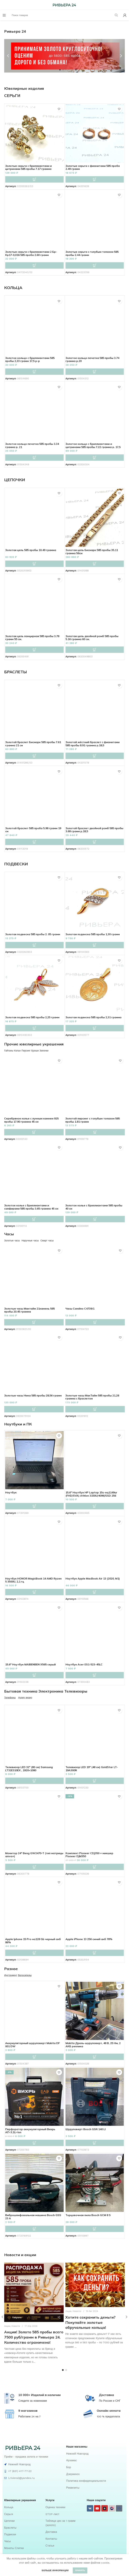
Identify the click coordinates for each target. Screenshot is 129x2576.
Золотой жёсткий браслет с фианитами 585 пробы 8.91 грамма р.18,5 (93, 743)
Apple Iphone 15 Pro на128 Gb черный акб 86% (33, 1940)
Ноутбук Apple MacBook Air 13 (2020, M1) (93, 1578)
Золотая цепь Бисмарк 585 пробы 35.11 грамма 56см (93, 551)
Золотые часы (12, 1240)
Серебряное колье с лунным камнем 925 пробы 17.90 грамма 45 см (31, 1120)
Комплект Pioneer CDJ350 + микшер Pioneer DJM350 (90, 1854)
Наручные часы (30, 1240)
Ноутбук (11, 1492)
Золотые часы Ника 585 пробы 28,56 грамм (33, 1395)
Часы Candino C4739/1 (80, 1308)
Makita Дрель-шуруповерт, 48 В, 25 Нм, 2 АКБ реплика (94, 2044)
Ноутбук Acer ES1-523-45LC (85, 1664)
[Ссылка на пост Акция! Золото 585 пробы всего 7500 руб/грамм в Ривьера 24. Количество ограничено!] (34, 2292)
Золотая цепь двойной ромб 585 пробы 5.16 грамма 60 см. (93, 637)
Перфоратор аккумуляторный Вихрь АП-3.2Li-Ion (30, 2130)
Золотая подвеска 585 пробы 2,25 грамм (33, 1017)
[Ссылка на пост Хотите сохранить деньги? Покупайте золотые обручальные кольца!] (95, 2292)
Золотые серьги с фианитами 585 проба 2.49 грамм (93, 167)
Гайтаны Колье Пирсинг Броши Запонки (26, 1050)
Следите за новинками (32, 2400)
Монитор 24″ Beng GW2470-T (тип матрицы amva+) (28, 1854)
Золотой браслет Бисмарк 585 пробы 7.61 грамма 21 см (34, 743)
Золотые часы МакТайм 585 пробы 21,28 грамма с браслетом (93, 1397)
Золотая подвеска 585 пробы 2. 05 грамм (33, 934)
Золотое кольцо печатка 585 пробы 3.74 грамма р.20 (93, 359)
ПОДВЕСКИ (16, 863)
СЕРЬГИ (12, 95)
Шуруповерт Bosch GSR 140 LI (86, 2129)
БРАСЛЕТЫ (15, 671)
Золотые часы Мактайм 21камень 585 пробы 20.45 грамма (30, 1310)
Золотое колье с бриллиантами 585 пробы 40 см (94, 1207)
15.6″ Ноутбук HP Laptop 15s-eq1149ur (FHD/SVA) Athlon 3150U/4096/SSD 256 (92, 1494)
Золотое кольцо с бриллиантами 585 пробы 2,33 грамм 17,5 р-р (30, 359)
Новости (15, 2326)
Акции (7, 2326)
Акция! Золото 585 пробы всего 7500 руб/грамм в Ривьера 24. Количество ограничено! (33, 2337)
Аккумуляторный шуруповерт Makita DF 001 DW (32, 2044)
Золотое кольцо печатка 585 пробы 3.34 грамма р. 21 (33, 445)
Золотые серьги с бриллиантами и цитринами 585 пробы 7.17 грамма (29, 167)
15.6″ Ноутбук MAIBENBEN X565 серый (31, 1664)
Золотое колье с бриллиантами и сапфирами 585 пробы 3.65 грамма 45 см (32, 1207)
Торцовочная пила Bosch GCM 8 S (89, 2215)
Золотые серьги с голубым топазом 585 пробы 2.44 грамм (93, 253)
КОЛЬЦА (13, 287)
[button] (8, 56)
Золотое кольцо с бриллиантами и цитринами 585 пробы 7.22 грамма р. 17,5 (94, 445)
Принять (80, 2570)
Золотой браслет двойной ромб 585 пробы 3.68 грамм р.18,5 (90, 830)
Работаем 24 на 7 (19, 2416)
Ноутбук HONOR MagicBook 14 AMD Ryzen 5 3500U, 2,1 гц (33, 1580)
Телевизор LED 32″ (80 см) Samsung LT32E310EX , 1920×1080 (29, 1768)
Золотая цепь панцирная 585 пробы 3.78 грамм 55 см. (33, 637)
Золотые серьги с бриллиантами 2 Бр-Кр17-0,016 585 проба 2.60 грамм (31, 253)
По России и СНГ (110, 2400)
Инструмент (10, 1975)
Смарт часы (47, 1240)
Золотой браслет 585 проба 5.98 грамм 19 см (34, 830)
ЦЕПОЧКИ (14, 479)
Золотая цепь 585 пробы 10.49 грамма (31, 550)
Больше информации (55, 2570)
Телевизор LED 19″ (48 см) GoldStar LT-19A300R (92, 1768)
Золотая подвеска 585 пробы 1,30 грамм (94, 934)
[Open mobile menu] (4, 15)
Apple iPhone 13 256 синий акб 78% (90, 1939)
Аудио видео (25, 1697)
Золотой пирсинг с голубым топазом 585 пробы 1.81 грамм (93, 1120)
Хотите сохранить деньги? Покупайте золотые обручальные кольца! (90, 2337)
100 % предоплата (108, 2416)
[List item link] (95, 2453)
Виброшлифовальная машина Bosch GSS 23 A (33, 2216)
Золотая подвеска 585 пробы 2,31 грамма (94, 1017)
